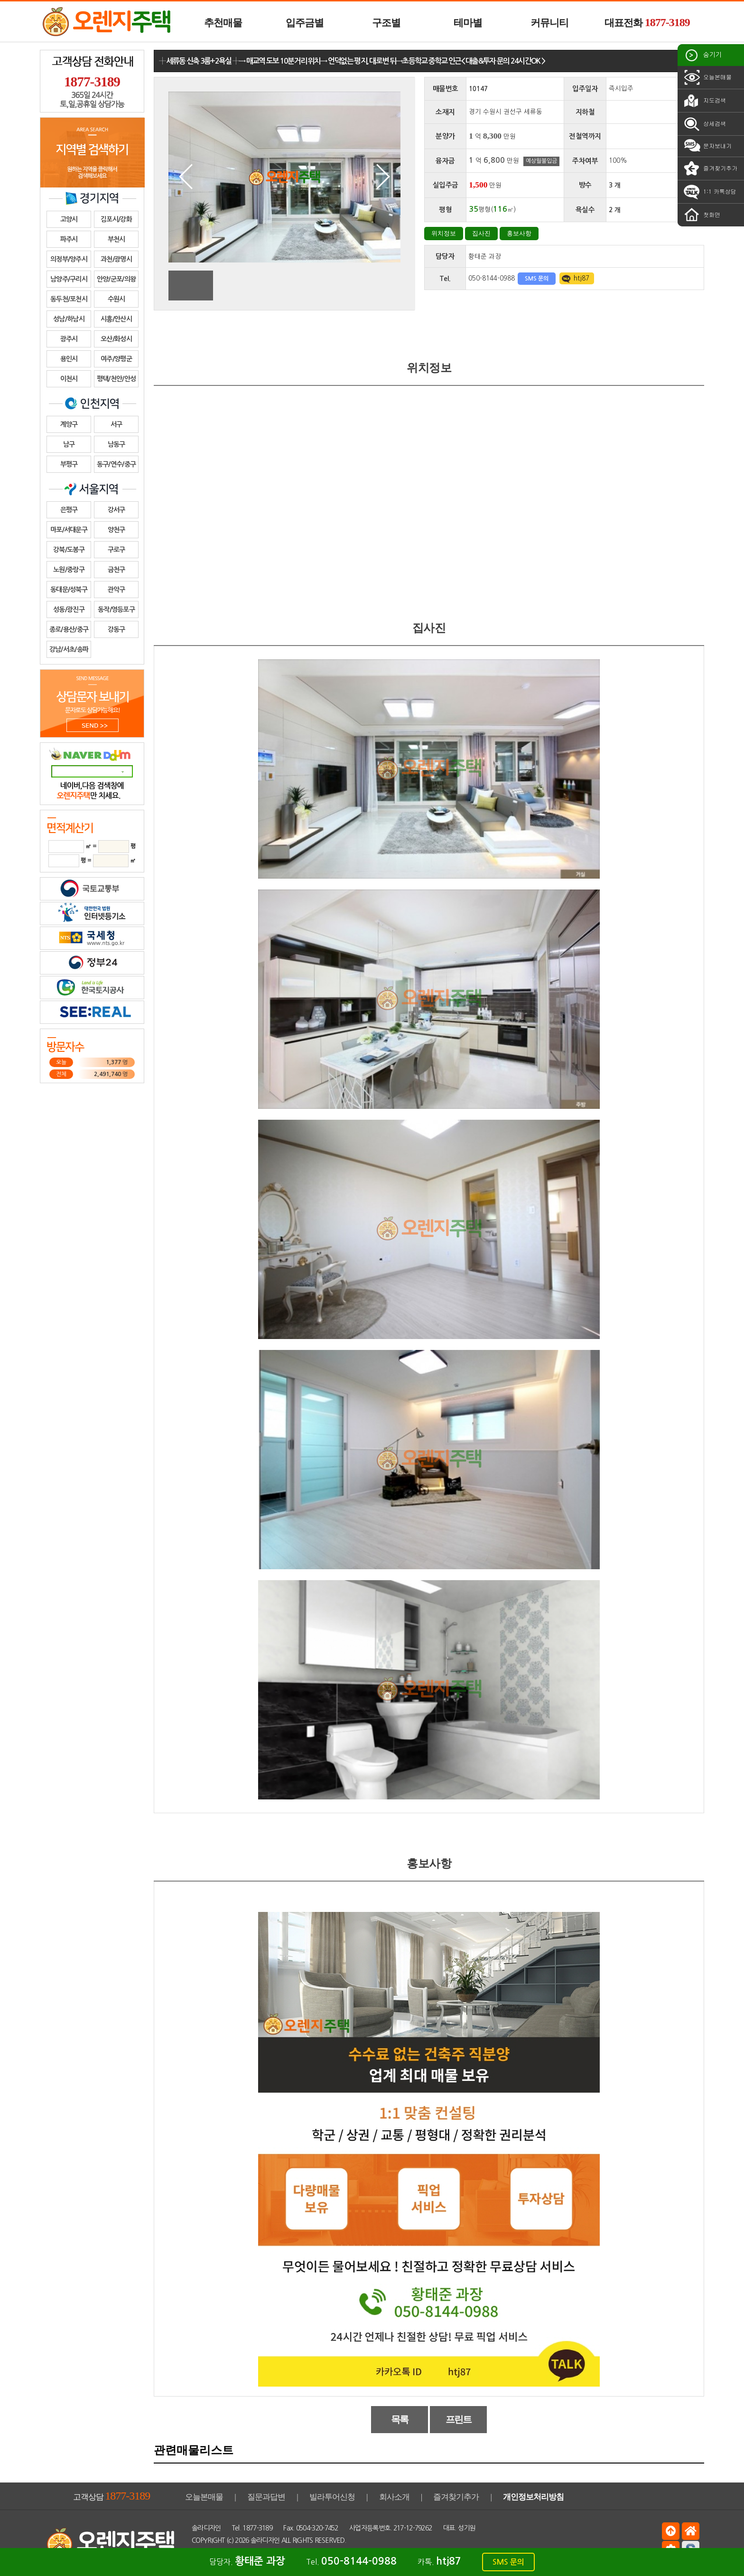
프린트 (459, 2419)
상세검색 (704, 123)
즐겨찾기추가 (709, 168)
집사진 (481, 233)
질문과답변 (266, 2496)
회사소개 (394, 2496)
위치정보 (443, 233)
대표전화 (646, 22)
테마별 (468, 22)
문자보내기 (707, 146)
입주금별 (305, 22)
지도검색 (704, 100)
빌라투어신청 (332, 2496)
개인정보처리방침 (533, 2496)
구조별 (386, 22)
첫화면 (701, 215)
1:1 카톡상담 (709, 191)
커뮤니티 (549, 22)
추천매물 (223, 22)
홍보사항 (519, 233)
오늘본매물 (707, 77)
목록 (400, 2419)
